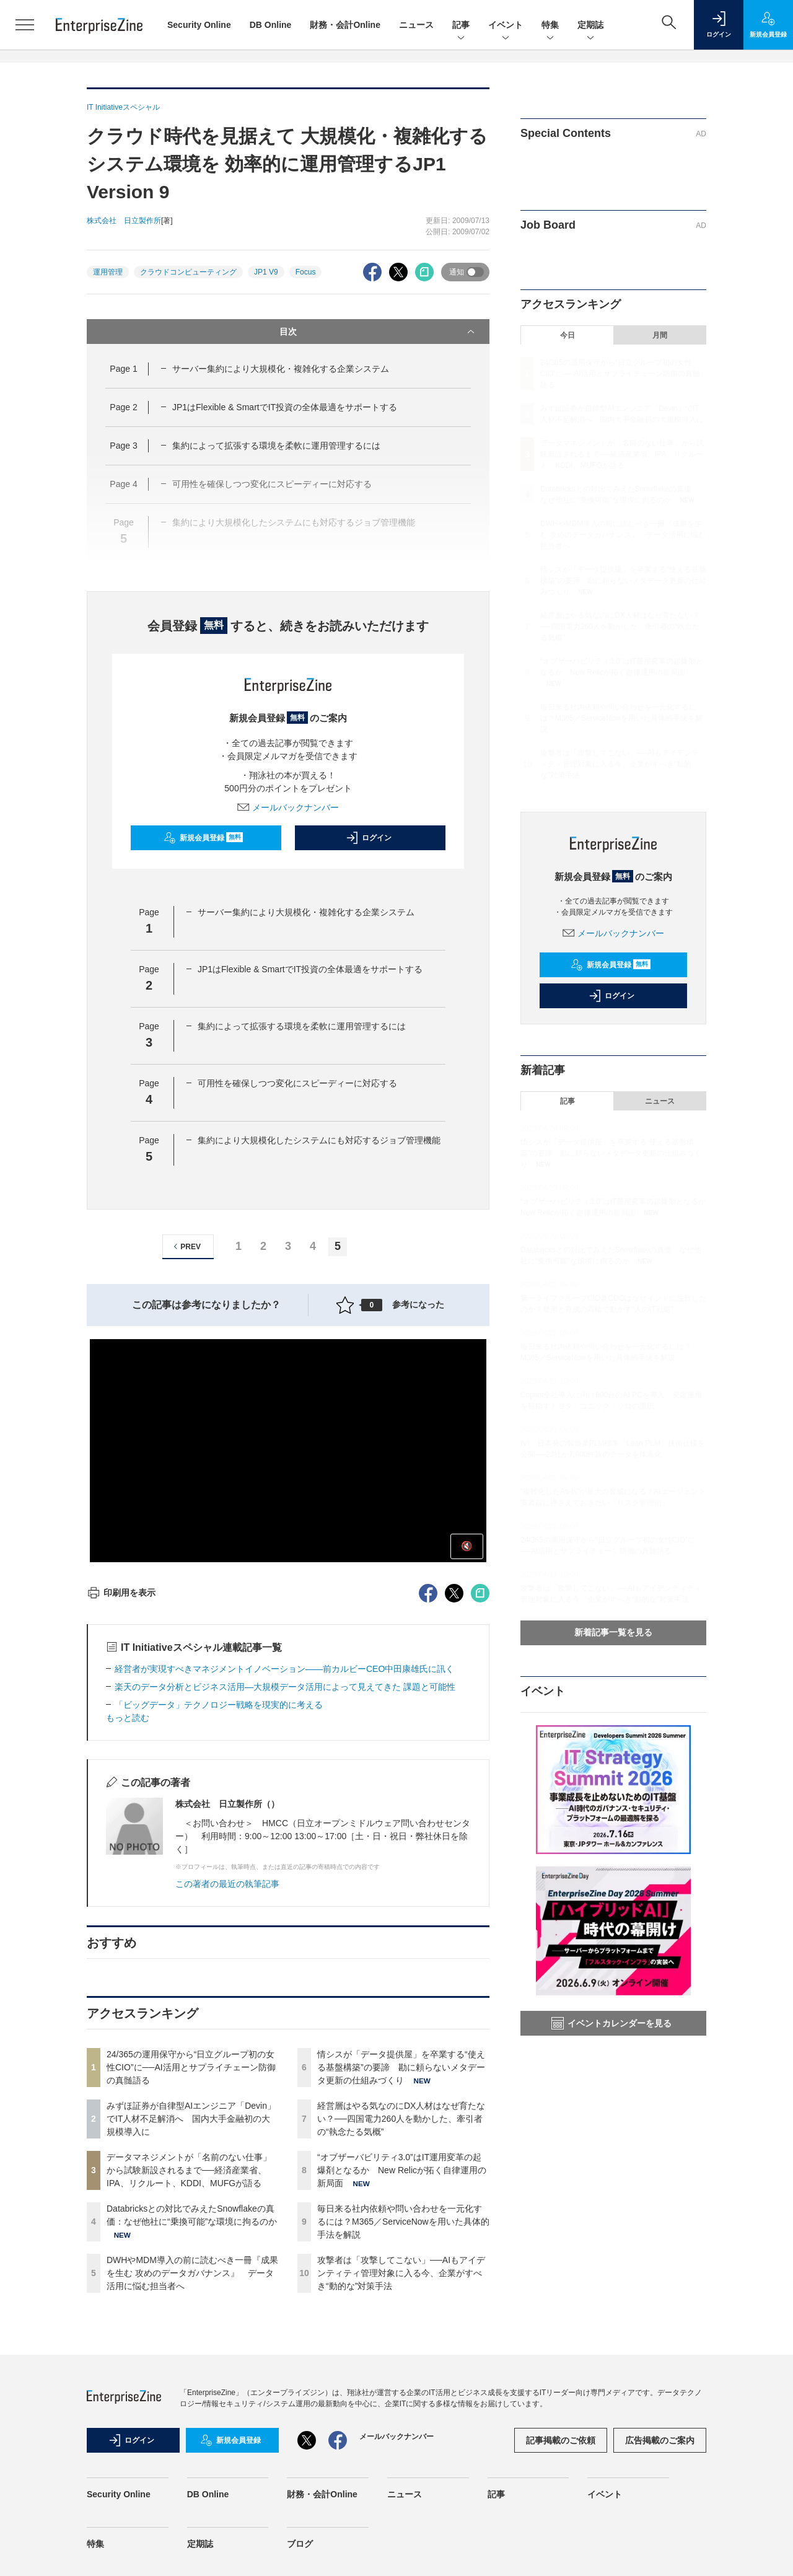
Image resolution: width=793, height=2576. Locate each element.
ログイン (369, 838)
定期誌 (590, 26)
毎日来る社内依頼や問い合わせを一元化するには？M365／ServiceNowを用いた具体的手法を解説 (403, 2222)
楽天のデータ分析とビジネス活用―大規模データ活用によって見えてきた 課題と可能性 (285, 1687)
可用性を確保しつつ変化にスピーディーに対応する (297, 1083)
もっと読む (127, 1718)
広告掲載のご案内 (659, 2440)
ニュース (416, 25)
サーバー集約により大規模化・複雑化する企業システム (280, 369)
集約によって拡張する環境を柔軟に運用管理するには (276, 446)
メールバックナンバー (288, 807)
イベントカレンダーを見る (611, 2023)
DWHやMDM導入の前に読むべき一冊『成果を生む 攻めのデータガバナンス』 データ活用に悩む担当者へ (192, 2273)
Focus (306, 272)
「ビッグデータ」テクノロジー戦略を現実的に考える (219, 1705)
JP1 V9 (266, 272)
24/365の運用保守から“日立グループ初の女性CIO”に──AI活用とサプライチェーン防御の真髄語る (191, 2067)
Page (123, 369)
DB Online (271, 25)
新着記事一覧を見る (613, 1632)
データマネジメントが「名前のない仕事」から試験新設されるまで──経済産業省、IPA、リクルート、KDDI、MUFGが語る (189, 2170)
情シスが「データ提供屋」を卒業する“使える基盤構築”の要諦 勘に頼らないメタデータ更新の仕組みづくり (401, 2067)
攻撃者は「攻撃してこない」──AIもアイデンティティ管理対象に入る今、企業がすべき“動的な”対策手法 (401, 2273)
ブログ (300, 2544)
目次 (378, 331)
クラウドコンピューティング (188, 272)
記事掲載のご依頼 (560, 2440)
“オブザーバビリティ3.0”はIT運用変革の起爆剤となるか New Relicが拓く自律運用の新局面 (401, 2170)
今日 (567, 335)
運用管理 (108, 272)
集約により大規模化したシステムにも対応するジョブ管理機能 (319, 1140)
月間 (659, 335)
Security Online (199, 25)
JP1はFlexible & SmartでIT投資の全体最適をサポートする (284, 407)
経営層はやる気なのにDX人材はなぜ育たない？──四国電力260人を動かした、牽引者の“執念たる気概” (401, 2119)
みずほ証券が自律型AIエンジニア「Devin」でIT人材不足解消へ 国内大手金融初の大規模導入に (191, 2119)
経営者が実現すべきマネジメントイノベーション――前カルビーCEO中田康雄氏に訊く (284, 1669)
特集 (550, 26)
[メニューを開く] (25, 25)
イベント (505, 26)
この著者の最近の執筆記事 (227, 1884)
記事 (461, 26)
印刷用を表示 (121, 1593)
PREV (185, 1246)
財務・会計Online (345, 25)
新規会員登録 (203, 838)
